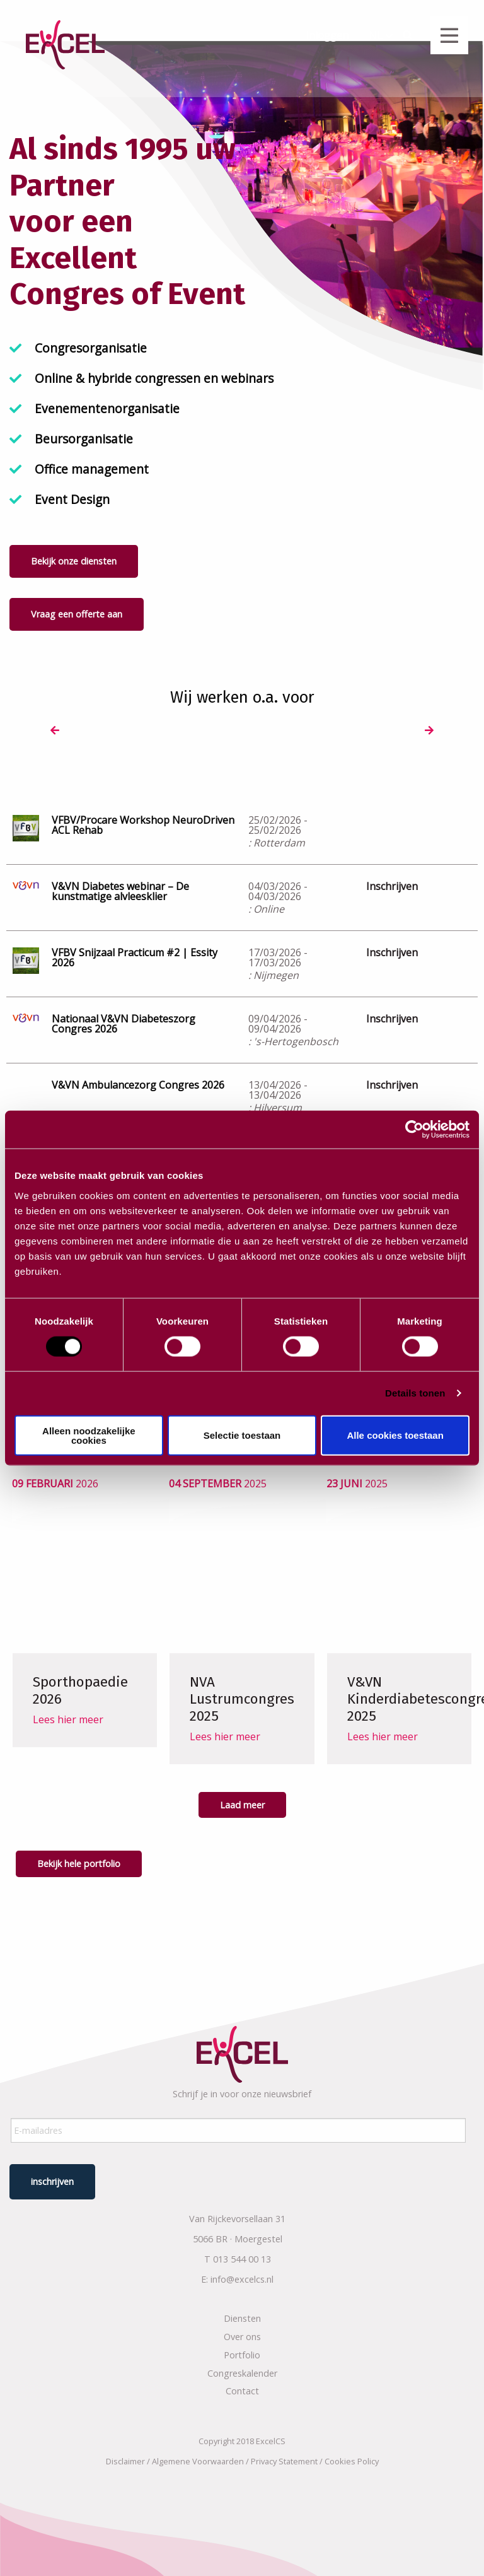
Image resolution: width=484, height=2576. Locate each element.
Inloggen (327, 35)
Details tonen (415, 1393)
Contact (242, 2387)
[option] (92, 731)
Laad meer (242, 1807)
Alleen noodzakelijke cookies (88, 1435)
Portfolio (242, 2351)
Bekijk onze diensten (74, 561)
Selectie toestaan (242, 1435)
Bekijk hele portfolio (78, 1866)
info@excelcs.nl (242, 2275)
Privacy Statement (284, 2457)
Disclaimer (125, 2457)
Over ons (242, 2333)
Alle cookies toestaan (395, 1435)
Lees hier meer (68, 1739)
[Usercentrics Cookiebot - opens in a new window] (414, 1129)
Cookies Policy (352, 2457)
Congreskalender (242, 2369)
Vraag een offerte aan (76, 614)
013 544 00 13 (242, 2255)
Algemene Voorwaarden (198, 2457)
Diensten (242, 2315)
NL (376, 35)
